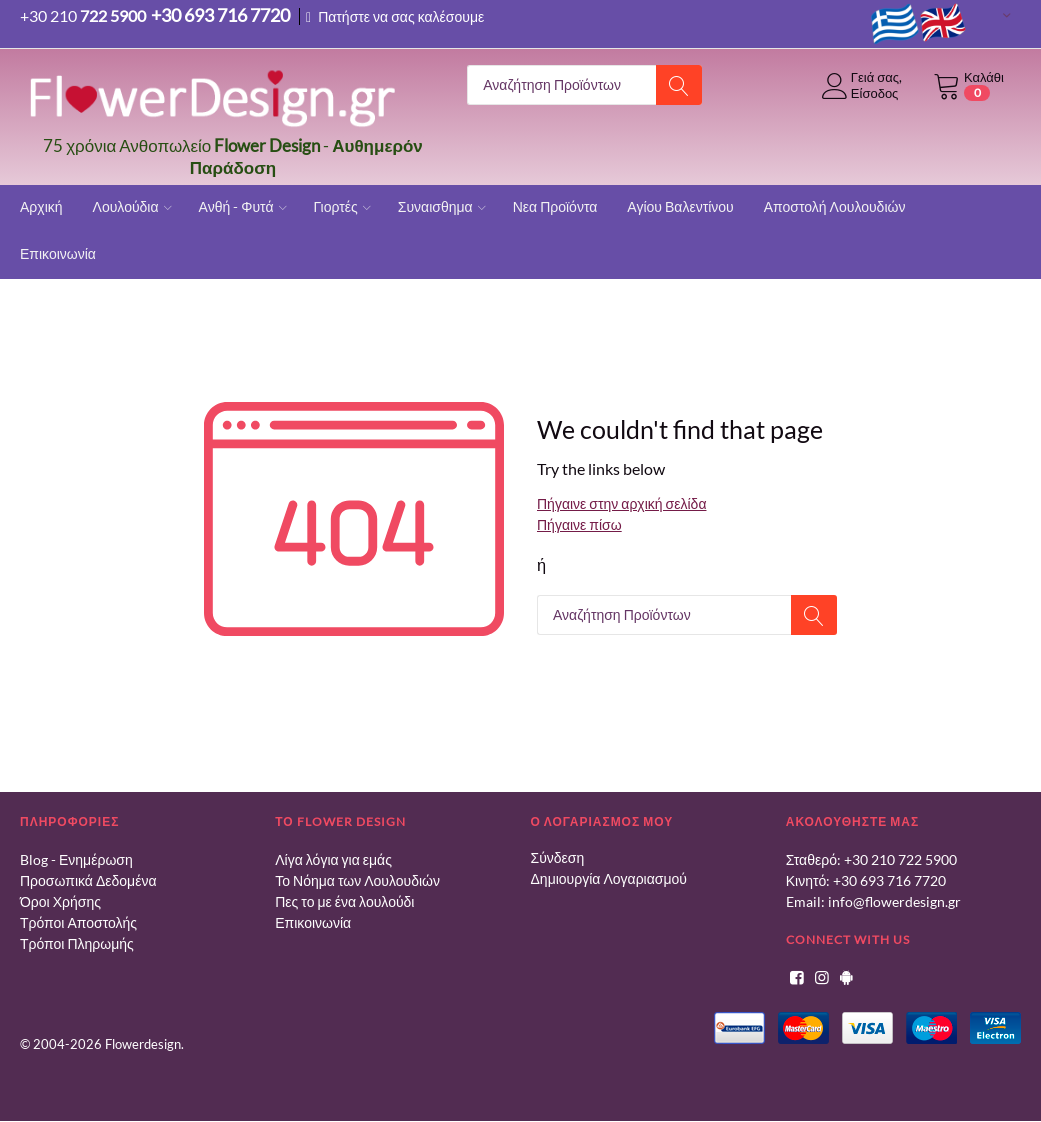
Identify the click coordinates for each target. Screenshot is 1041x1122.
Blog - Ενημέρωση (76, 859)
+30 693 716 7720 (889, 880)
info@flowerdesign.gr (894, 901)
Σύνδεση (558, 857)
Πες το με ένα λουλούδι (344, 901)
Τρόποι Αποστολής (78, 922)
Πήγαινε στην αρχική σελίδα (621, 503)
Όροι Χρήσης (60, 901)
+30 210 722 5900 (900, 859)
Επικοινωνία (313, 922)
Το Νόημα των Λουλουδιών (357, 880)
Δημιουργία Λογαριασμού (609, 878)
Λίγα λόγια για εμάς (333, 859)
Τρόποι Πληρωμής (77, 943)
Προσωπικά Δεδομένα (88, 880)
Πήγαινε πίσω (579, 524)
